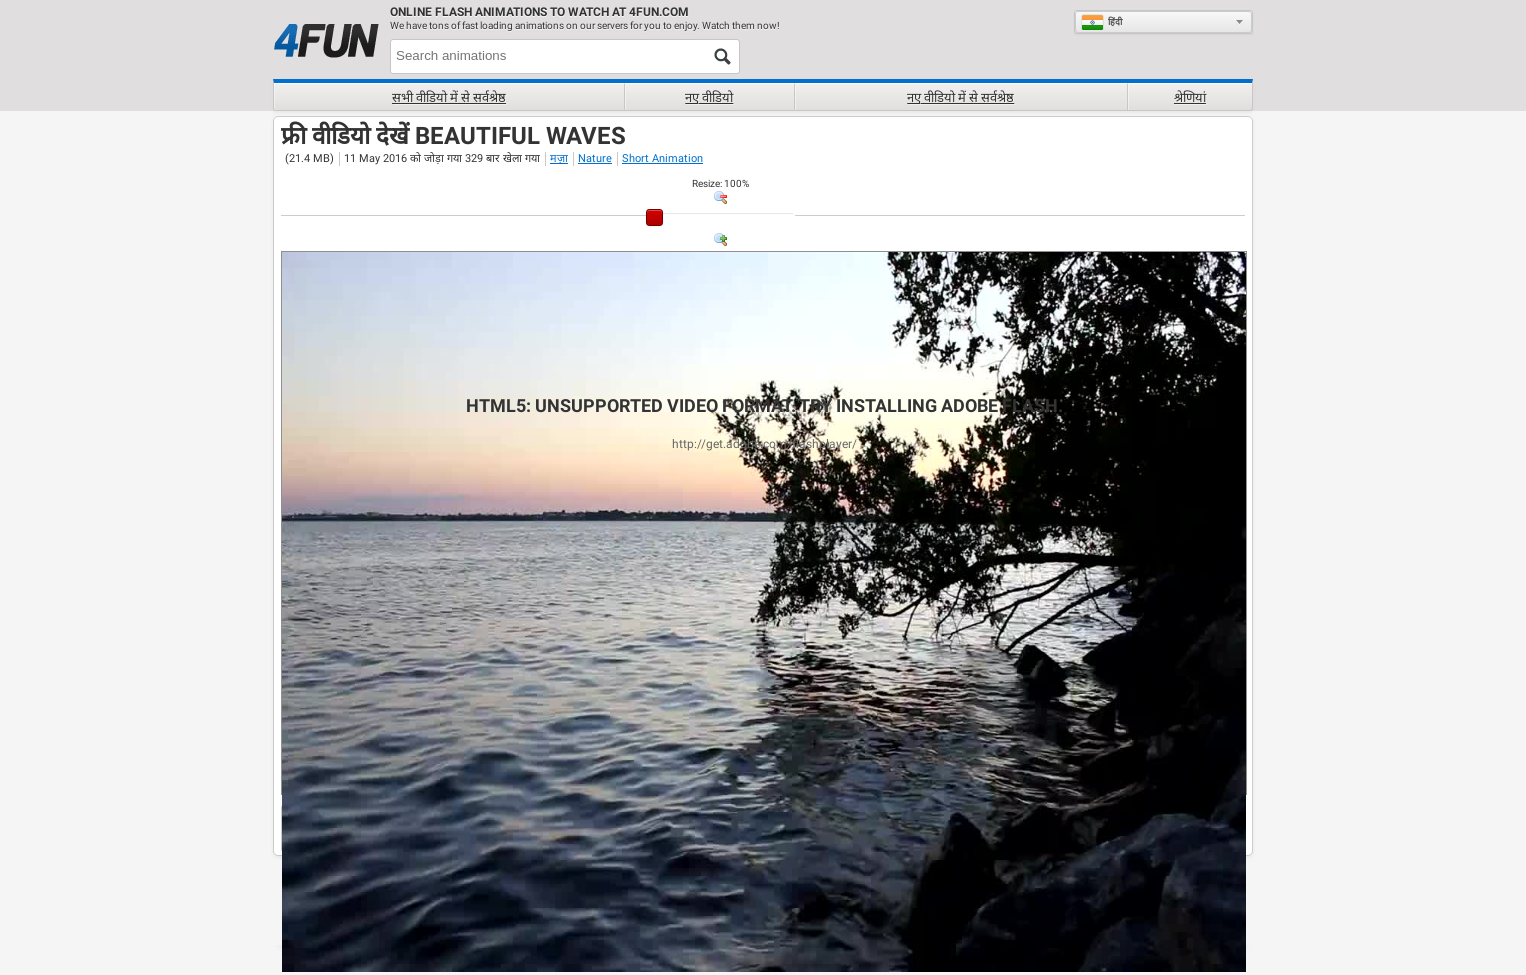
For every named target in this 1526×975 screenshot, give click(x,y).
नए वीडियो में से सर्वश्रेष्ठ (960, 97)
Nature (595, 158)
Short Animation (662, 158)
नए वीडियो (709, 97)
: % (720, 183)
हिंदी (1101, 22)
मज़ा (559, 158)
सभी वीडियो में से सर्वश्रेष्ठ (449, 97)
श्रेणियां (1190, 97)
